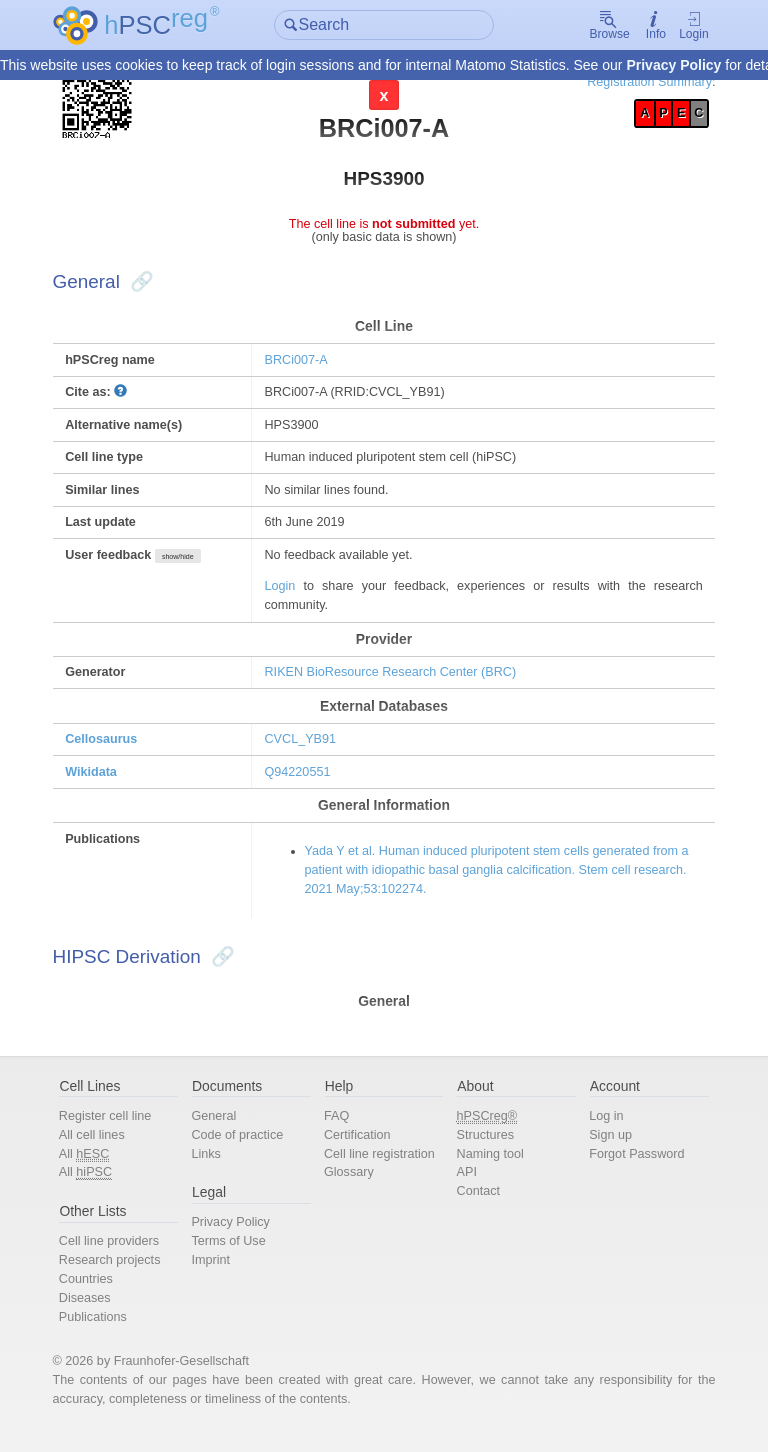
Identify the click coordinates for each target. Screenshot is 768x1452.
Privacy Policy (673, 66)
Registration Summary (637, 82)
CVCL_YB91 (305, 748)
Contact (476, 1206)
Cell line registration (382, 1167)
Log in (599, 1129)
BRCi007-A (301, 363)
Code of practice (244, 1148)
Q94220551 (302, 781)
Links (213, 1167)
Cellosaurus (113, 748)
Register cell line (117, 1129)
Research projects (121, 1275)
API (464, 1187)
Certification (360, 1148)
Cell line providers (121, 1256)
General (221, 1129)
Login (681, 26)
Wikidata (103, 781)
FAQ (339, 1129)
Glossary (351, 1187)
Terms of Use (235, 1256)
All (95, 1168)
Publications (104, 1333)
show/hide (191, 564)
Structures (483, 1148)
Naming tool (488, 1167)
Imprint (217, 1275)
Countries (97, 1294)
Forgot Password (630, 1167)
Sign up (603, 1148)
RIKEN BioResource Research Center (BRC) (396, 680)
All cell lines (103, 1148)
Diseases (96, 1313)
